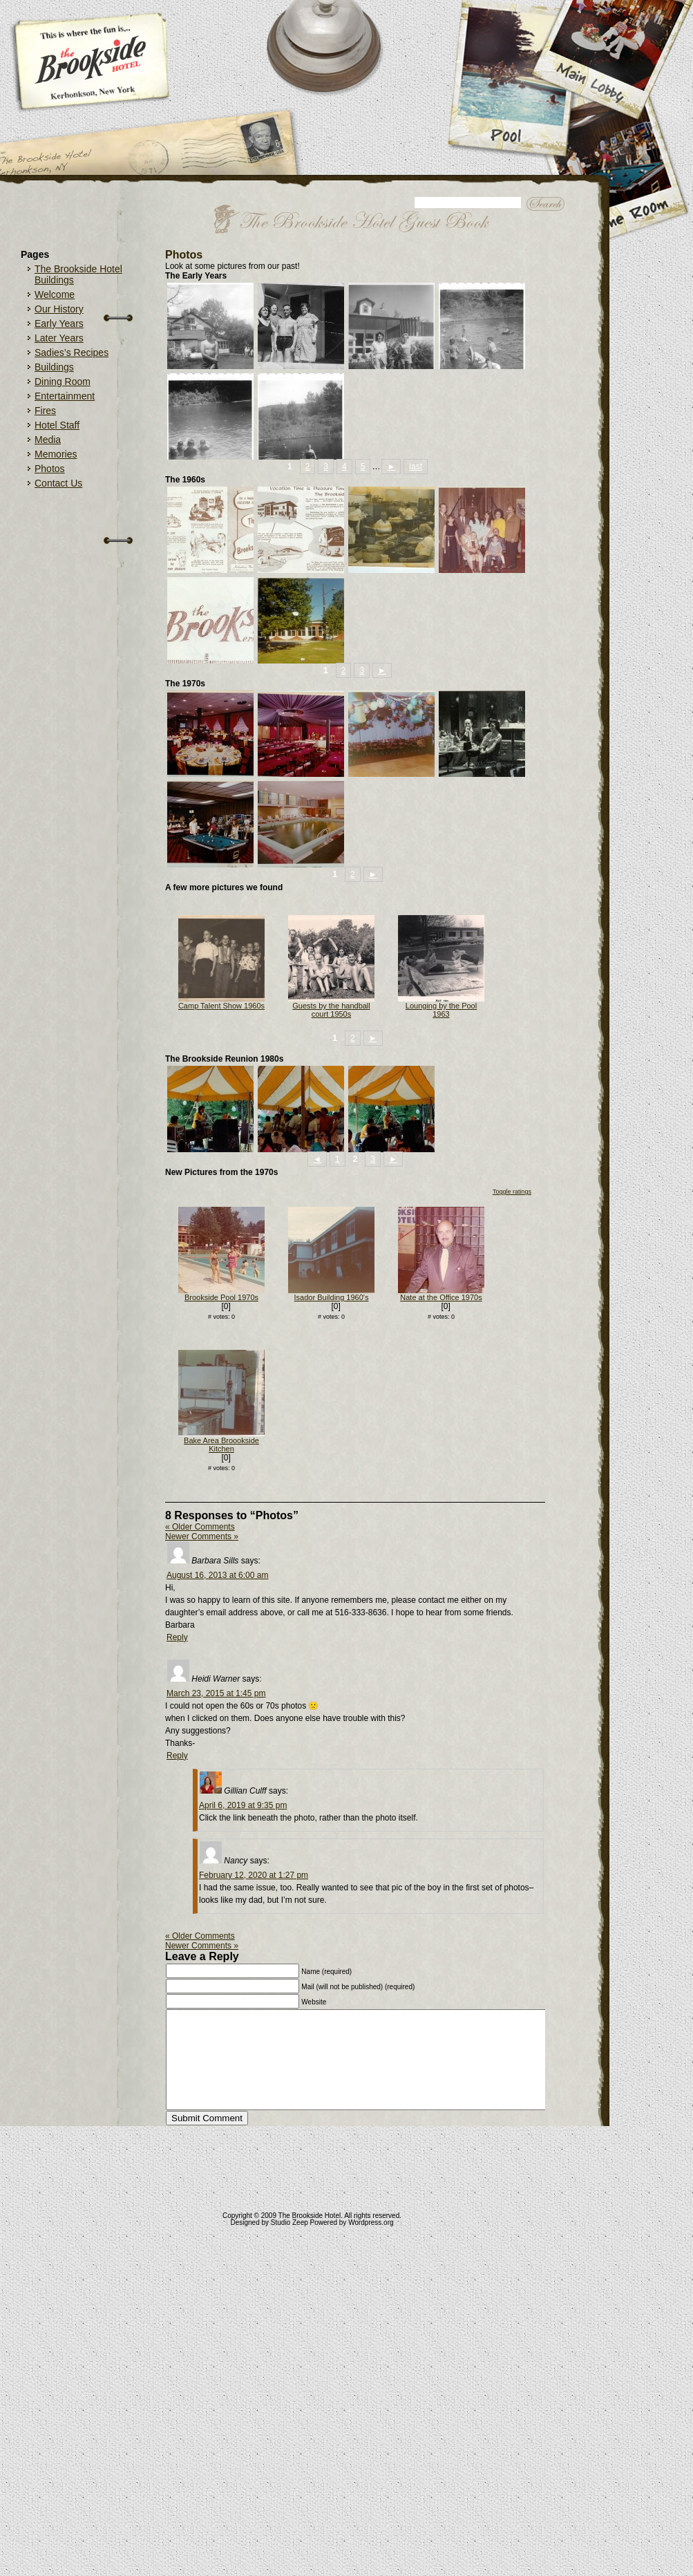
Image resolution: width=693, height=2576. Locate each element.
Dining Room (63, 381)
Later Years (59, 338)
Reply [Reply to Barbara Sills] (177, 1637)
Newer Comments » (201, 1536)
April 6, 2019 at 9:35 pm (243, 1805)
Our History (59, 308)
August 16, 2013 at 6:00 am (217, 1575)
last (415, 466)
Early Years (59, 323)
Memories (56, 454)
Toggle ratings (512, 1191)
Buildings (54, 367)
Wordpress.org (370, 2222)
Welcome (55, 294)
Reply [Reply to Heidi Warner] (177, 1755)
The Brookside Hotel (309, 2215)
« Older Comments (200, 1527)
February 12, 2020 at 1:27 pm (253, 1875)
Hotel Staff (57, 425)
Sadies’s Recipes (71, 352)
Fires (45, 410)
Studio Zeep (289, 2222)
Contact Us (58, 483)
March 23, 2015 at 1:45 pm (216, 1693)
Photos (50, 468)
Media (48, 439)
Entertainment (65, 396)
